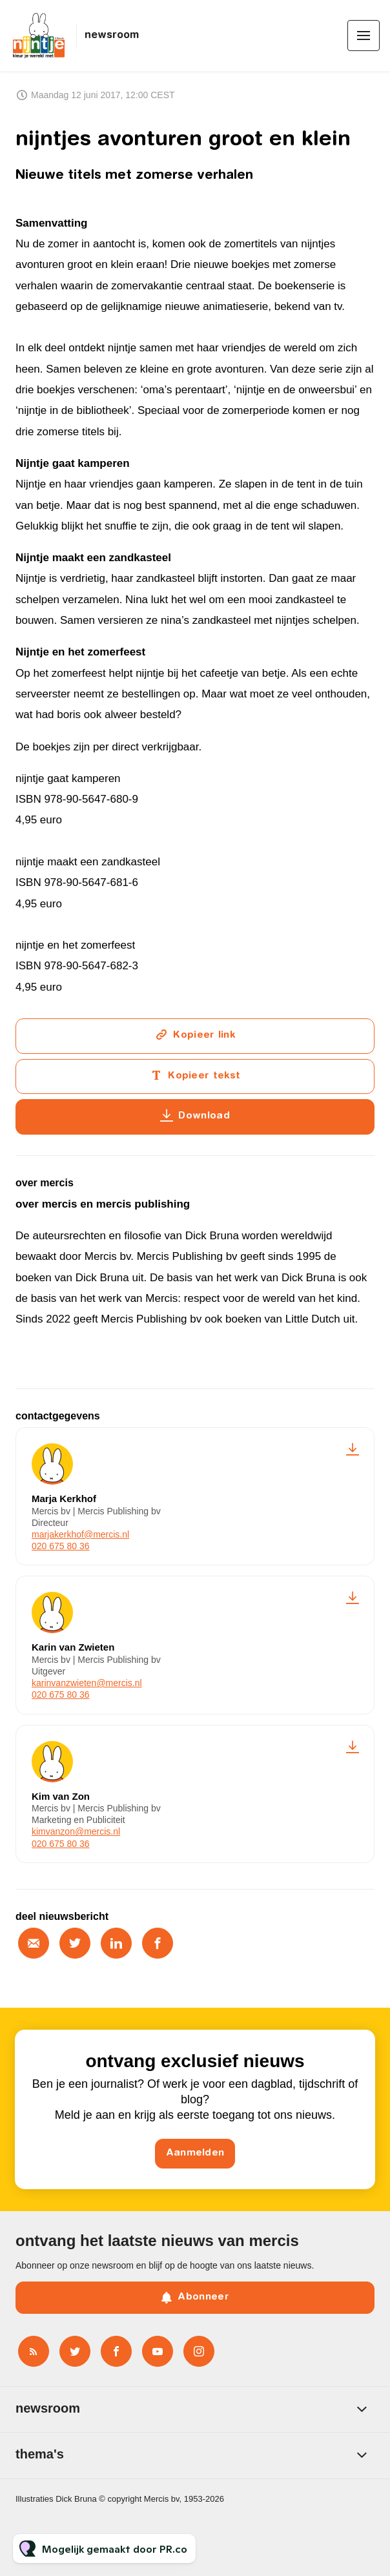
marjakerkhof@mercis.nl (80, 1534)
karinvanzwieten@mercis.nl (87, 1683)
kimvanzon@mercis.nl (76, 1831)
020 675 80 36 (61, 1546)
